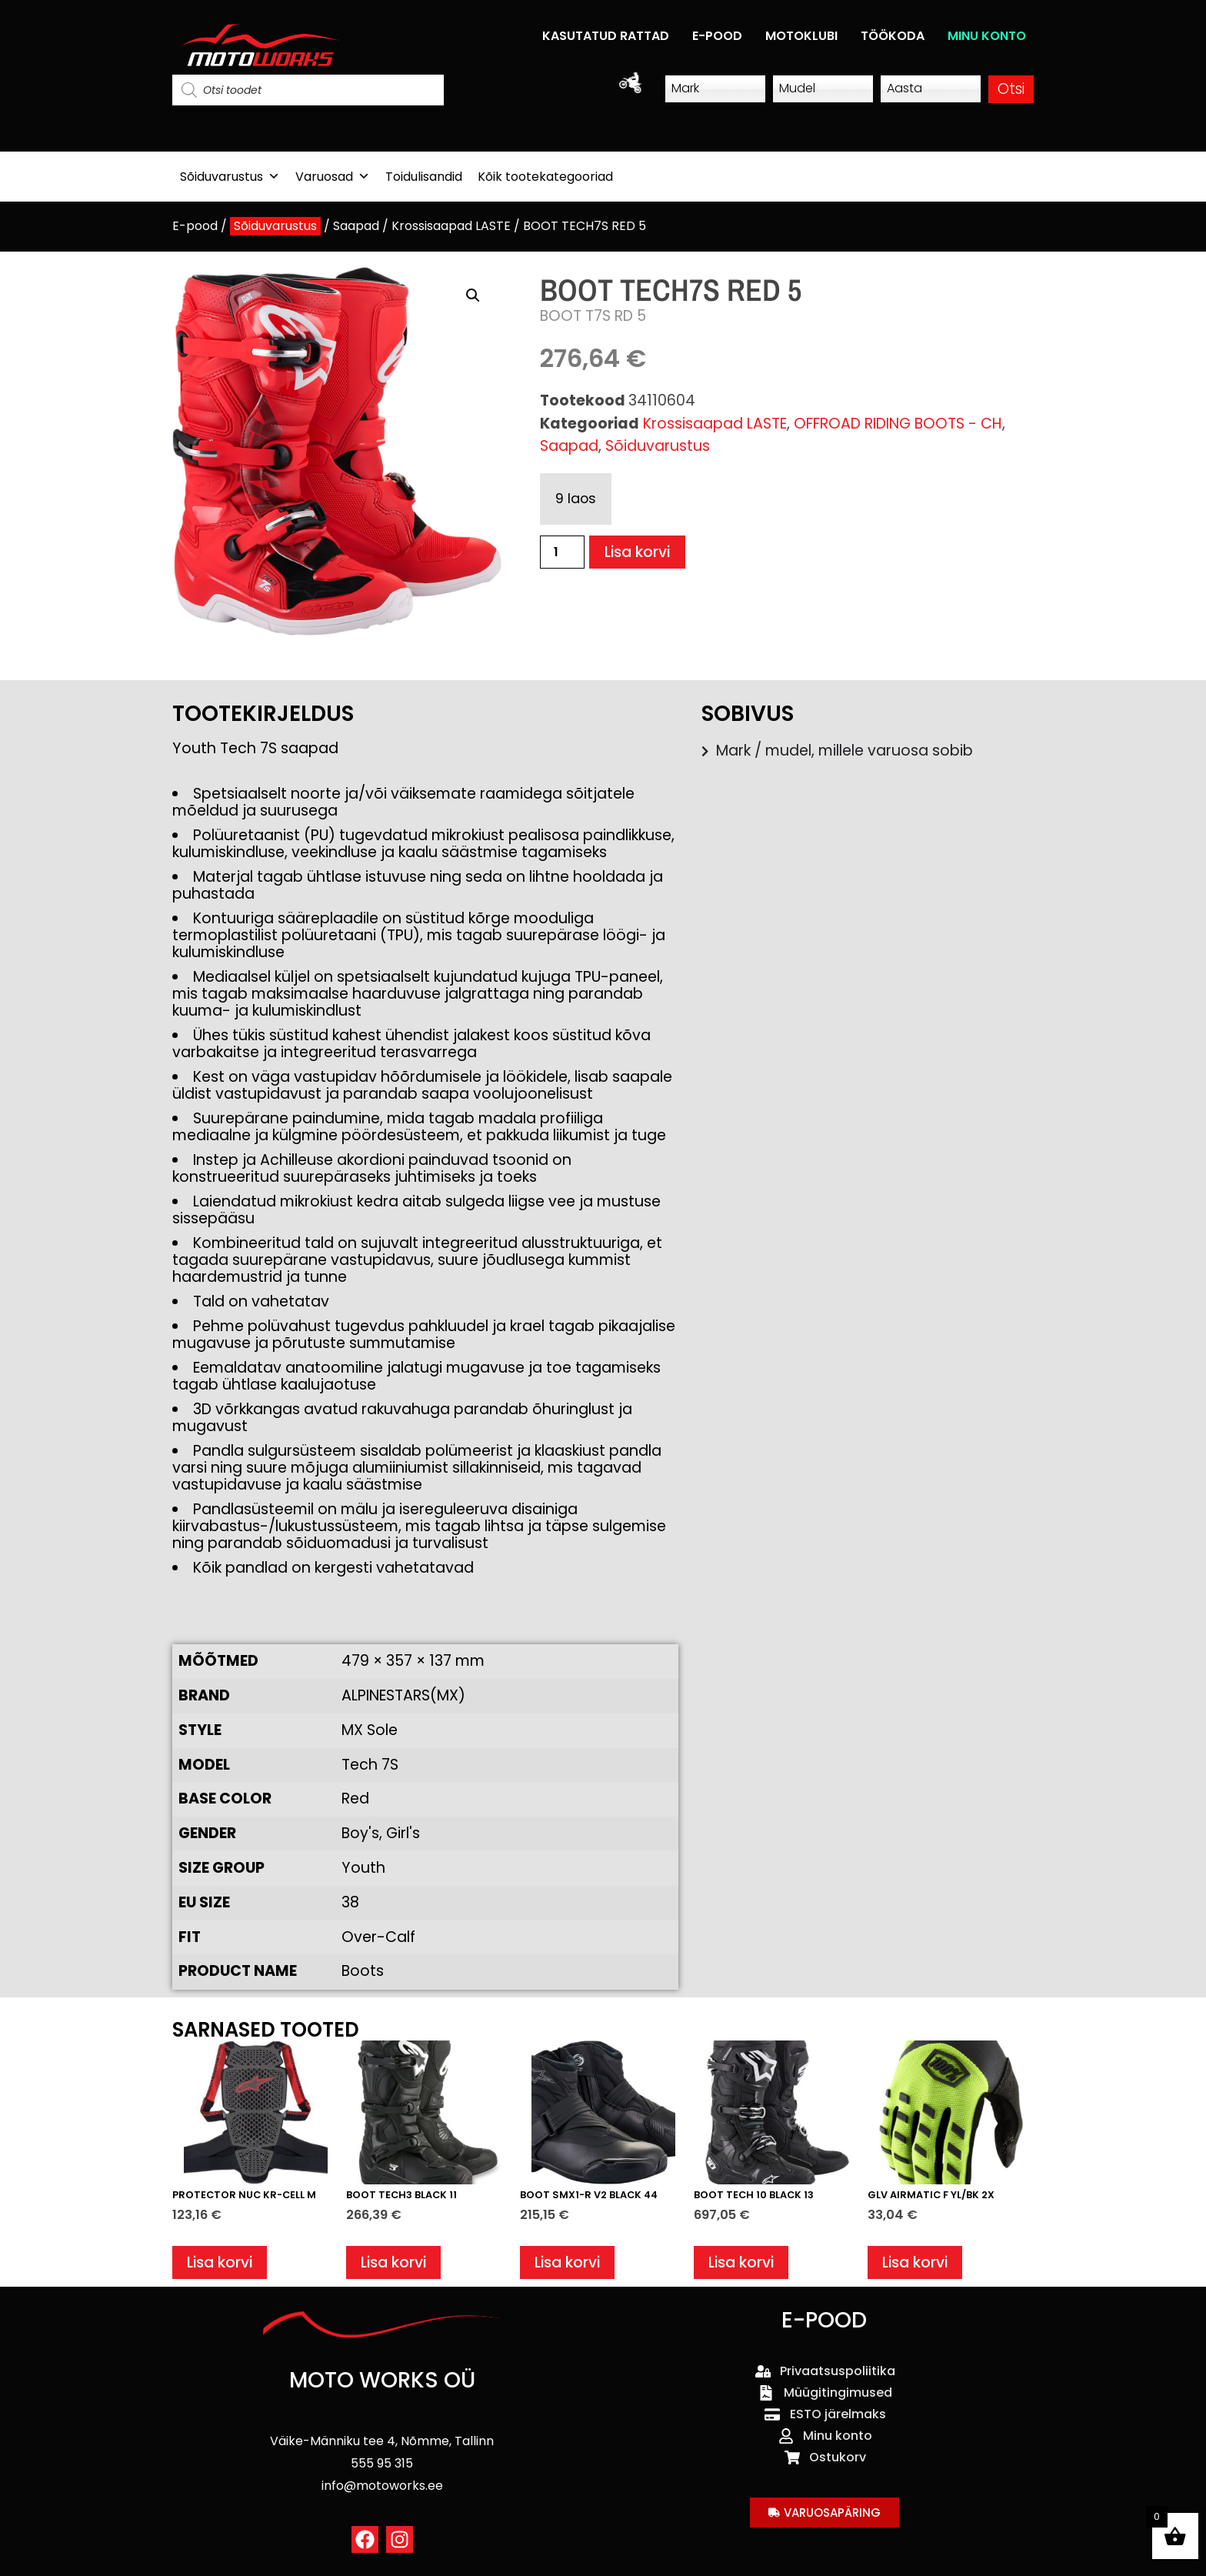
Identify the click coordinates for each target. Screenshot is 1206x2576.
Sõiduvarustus (230, 176)
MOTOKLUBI (801, 36)
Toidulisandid (423, 176)
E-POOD (717, 36)
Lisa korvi (637, 552)
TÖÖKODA (892, 36)
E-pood (195, 226)
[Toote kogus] (562, 552)
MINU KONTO (987, 36)
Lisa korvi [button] (219, 2262)
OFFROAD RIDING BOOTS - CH (898, 423)
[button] (473, 295)
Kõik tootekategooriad (545, 176)
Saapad (356, 226)
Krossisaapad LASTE (451, 226)
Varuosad (332, 176)
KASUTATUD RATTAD (605, 36)
